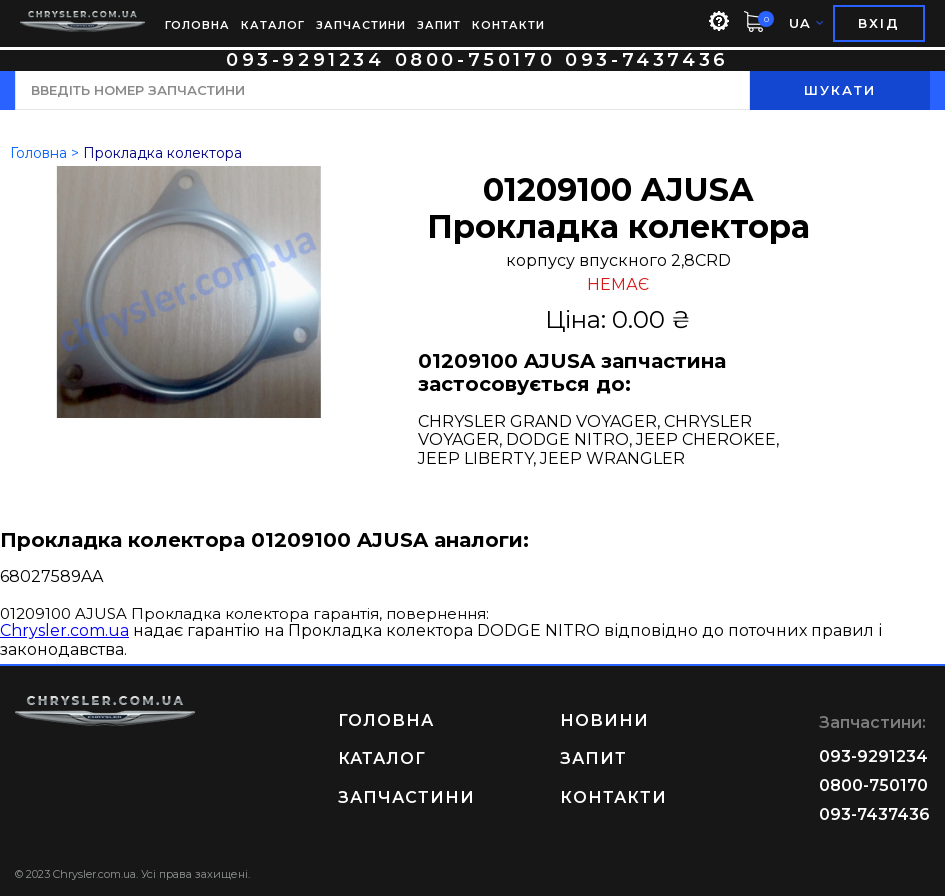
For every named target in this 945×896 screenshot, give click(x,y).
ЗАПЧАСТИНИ (361, 25)
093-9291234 (305, 60)
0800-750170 (475, 60)
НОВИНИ (604, 720)
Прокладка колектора (162, 153)
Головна (38, 153)
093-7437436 (647, 60)
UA (806, 23)
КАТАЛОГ (273, 25)
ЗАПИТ (439, 25)
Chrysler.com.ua (64, 630)
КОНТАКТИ (508, 25)
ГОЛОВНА (197, 25)
